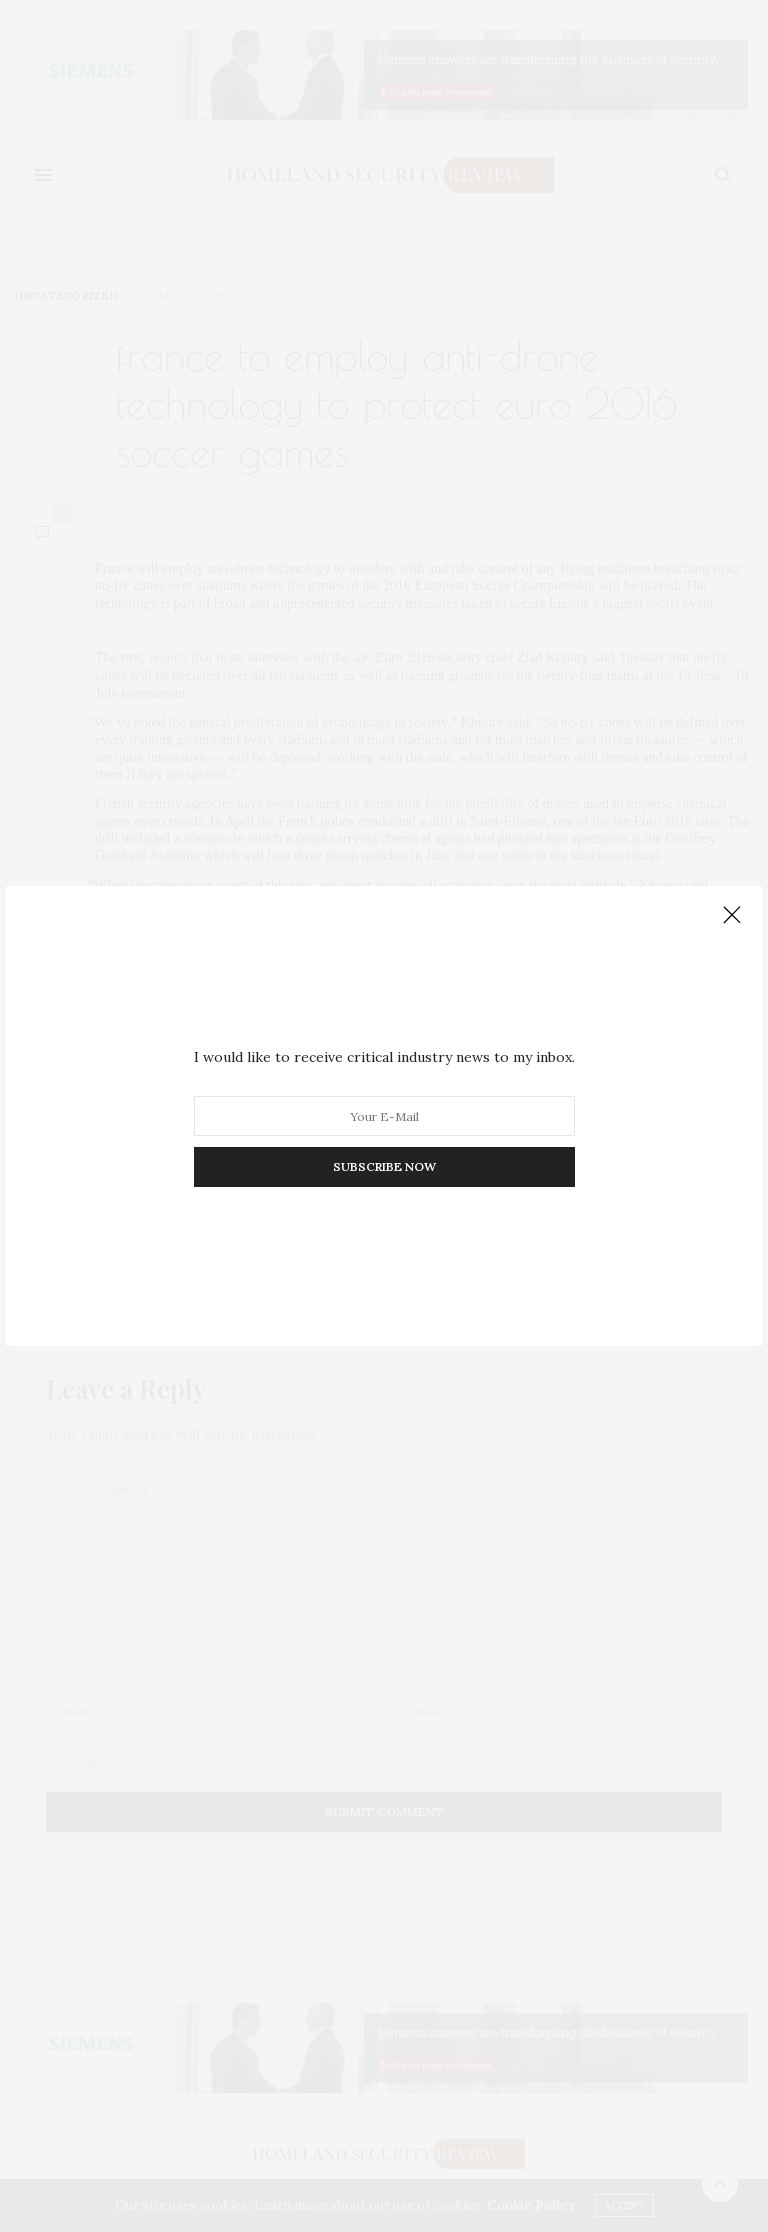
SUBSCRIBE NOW (384, 1166)
